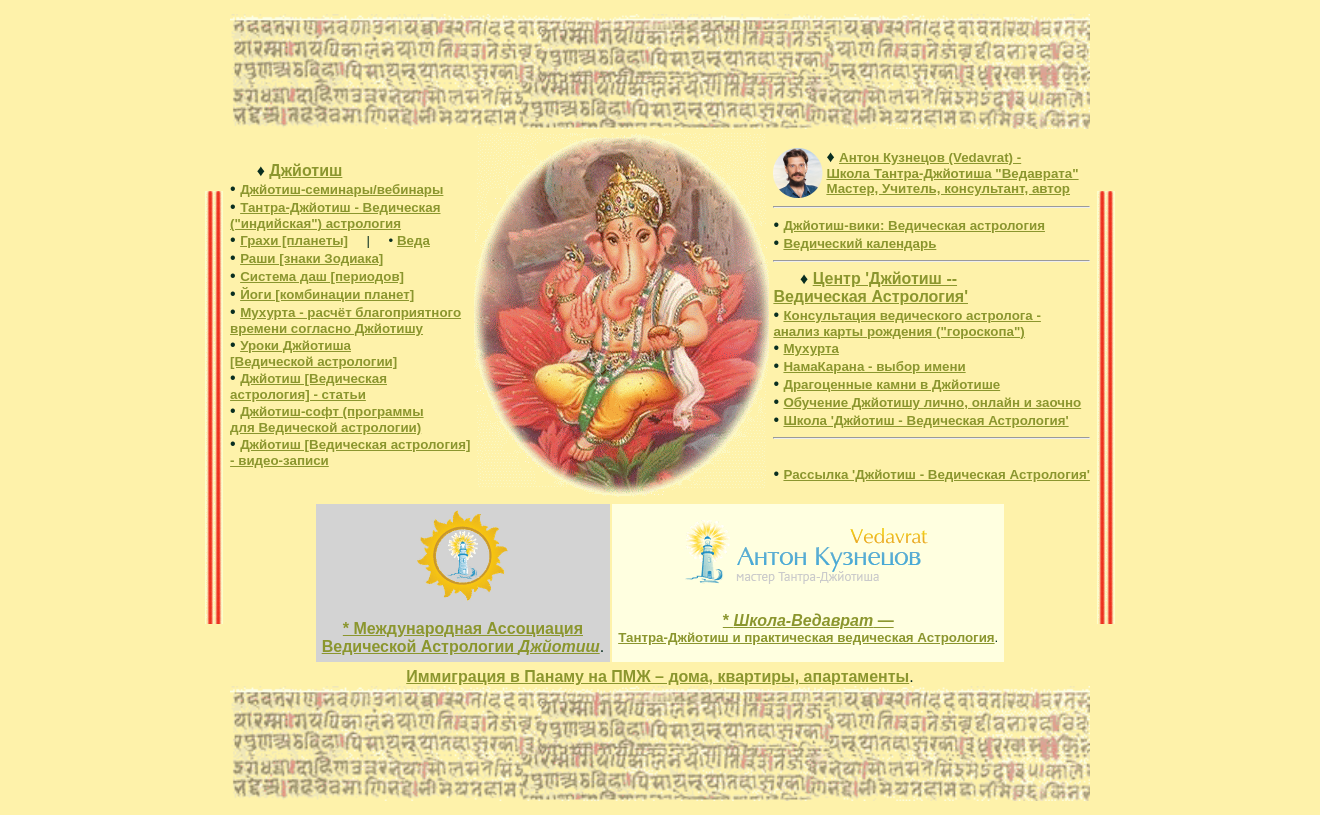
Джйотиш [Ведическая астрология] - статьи (308, 386)
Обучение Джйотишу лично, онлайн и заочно (932, 402)
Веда (413, 240)
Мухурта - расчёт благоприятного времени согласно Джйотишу (345, 320)
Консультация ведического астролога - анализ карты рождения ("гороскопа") (907, 323)
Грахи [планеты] (294, 240)
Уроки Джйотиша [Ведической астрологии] (313, 353)
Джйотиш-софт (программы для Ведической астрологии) (327, 419)
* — (806, 628)
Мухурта (810, 348)
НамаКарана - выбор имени (874, 366)
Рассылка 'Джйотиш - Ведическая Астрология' (936, 474)
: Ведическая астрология (914, 225)
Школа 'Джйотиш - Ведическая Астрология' (925, 420)
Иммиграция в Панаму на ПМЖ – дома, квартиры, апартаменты (657, 676)
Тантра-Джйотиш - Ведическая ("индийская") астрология (335, 215)
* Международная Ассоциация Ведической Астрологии (461, 637)
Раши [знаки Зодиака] (311, 258)
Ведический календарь (859, 243)
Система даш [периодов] (322, 276)
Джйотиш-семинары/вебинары (341, 189)
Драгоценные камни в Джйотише (891, 384)
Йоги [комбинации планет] (327, 294)
